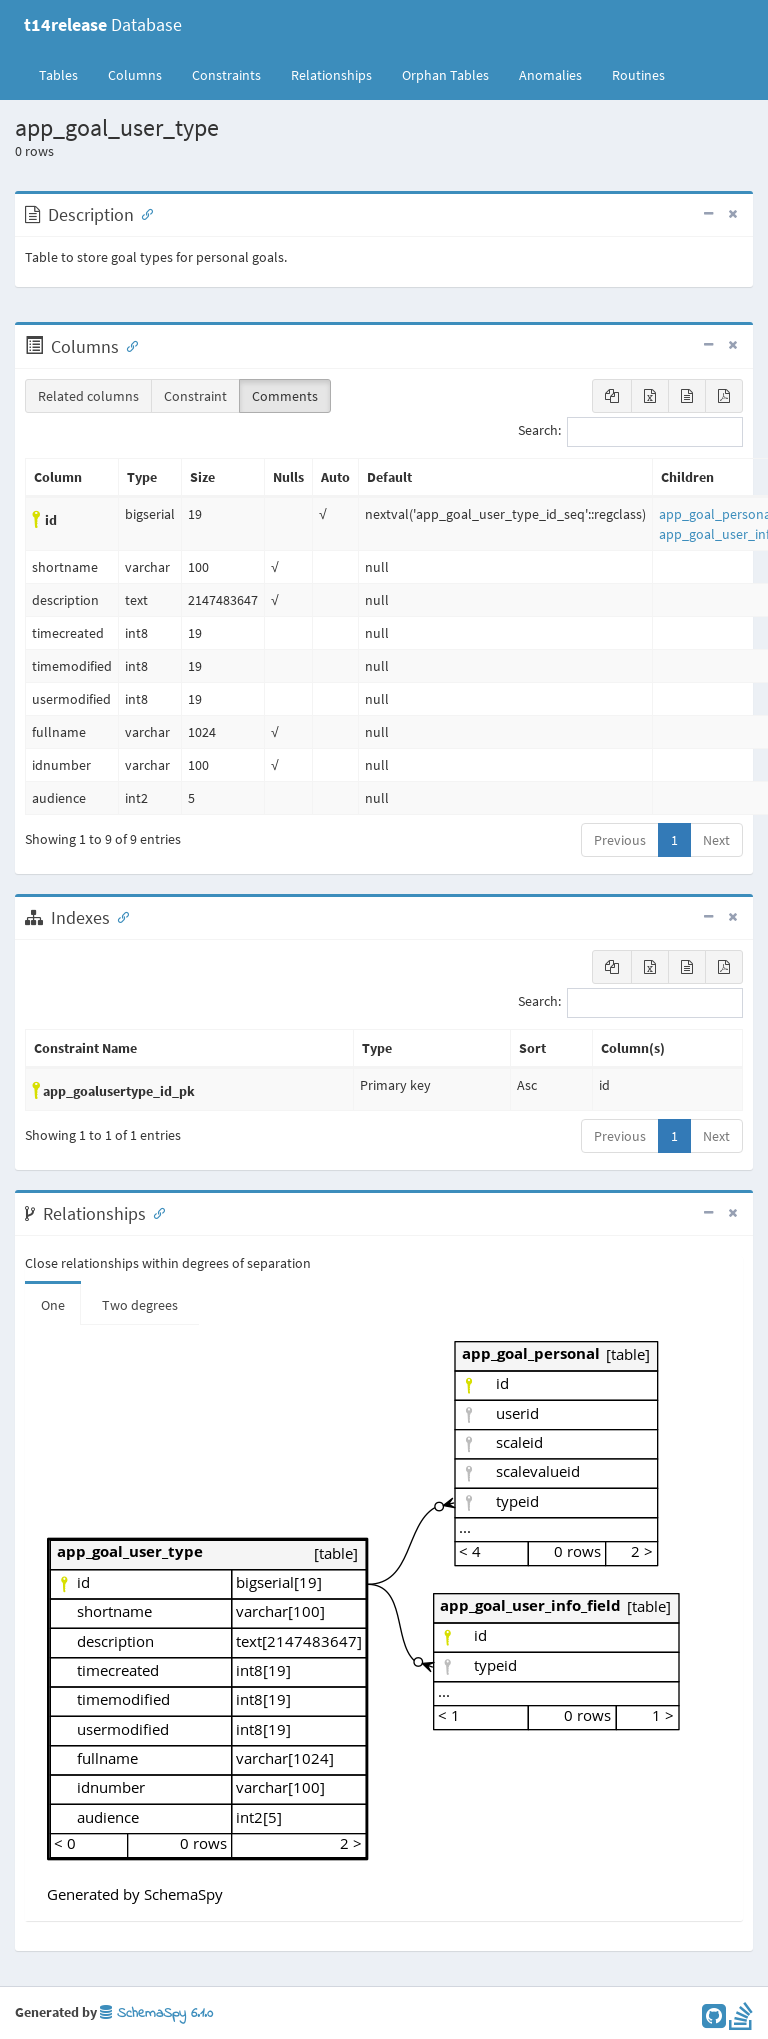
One (53, 1305)
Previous (620, 840)
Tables (66, 74)
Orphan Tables (445, 75)
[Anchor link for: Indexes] (119, 916)
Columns (135, 75)
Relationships (331, 75)
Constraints (226, 75)
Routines (638, 75)
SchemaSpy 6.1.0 (156, 2013)
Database (103, 24)
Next (716, 840)
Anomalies (550, 75)
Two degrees (140, 1305)
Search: (630, 432)
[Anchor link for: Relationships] (155, 1212)
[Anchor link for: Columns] (128, 345)
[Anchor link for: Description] (143, 213)
